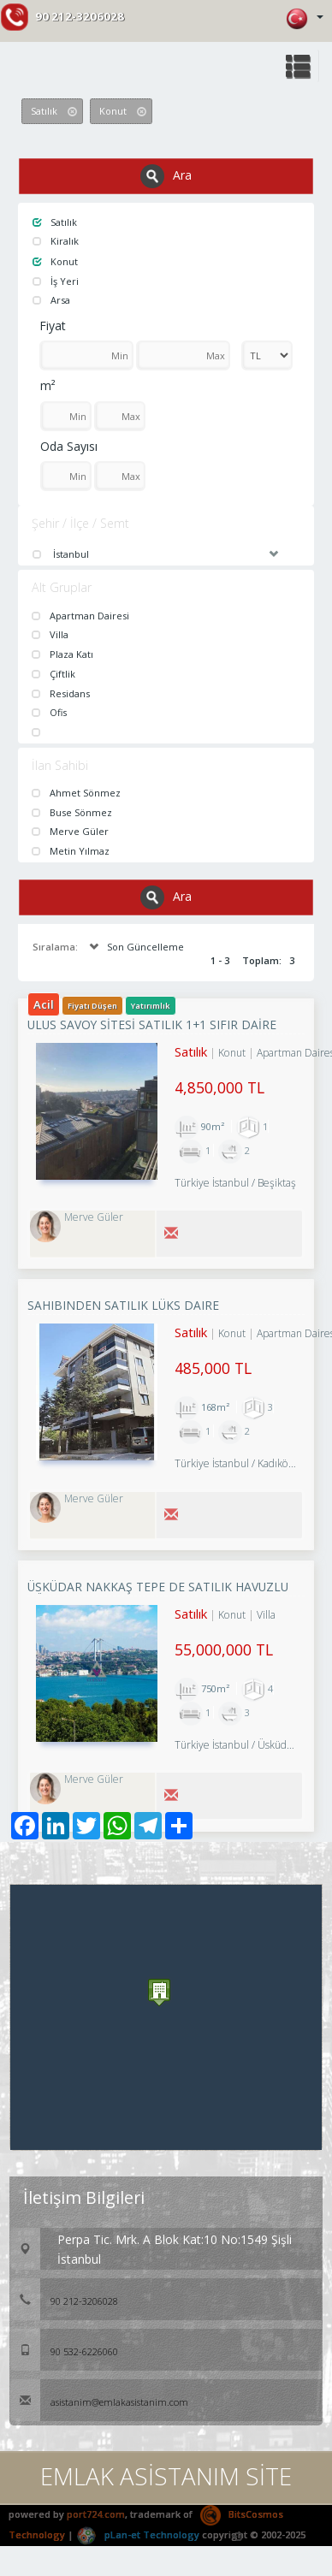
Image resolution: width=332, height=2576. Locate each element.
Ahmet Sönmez (76, 792)
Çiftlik (53, 673)
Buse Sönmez (72, 812)
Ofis (49, 712)
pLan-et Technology (137, 2534)
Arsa (51, 299)
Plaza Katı (62, 654)
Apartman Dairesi (80, 615)
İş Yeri (56, 281)
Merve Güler (70, 831)
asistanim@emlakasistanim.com (99, 2401)
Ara (166, 176)
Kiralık (56, 240)
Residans (61, 693)
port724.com (96, 2514)
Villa (50, 634)
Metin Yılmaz (71, 850)
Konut (55, 261)
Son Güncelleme (135, 946)
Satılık (55, 222)
